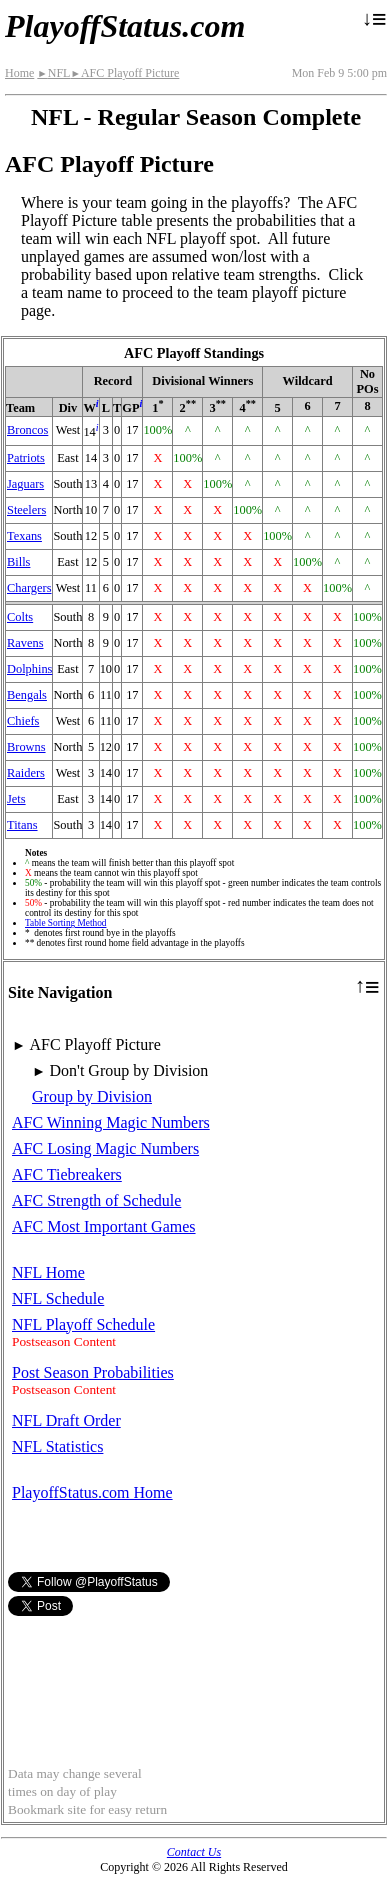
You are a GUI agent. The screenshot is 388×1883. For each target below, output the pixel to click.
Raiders (26, 773)
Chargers (29, 588)
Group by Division (92, 1096)
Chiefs (23, 721)
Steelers (26, 510)
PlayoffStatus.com (125, 26)
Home (19, 73)
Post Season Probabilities (93, 1372)
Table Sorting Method (65, 923)
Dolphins (29, 669)
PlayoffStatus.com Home (92, 1492)
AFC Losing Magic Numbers (105, 1148)
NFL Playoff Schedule (83, 1324)
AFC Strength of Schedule (96, 1200)
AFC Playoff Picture (124, 73)
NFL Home (48, 1272)
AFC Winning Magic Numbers (111, 1122)
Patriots (26, 458)
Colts (20, 617)
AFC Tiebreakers (67, 1174)
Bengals (27, 695)
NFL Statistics (57, 1446)
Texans (24, 536)
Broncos (27, 430)
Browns (26, 747)
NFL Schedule (58, 1298)
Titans (22, 825)
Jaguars (25, 484)
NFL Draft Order (66, 1420)
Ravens (25, 643)
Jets (16, 799)
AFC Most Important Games (104, 1226)
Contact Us (194, 1852)
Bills (18, 562)
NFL (53, 73)
